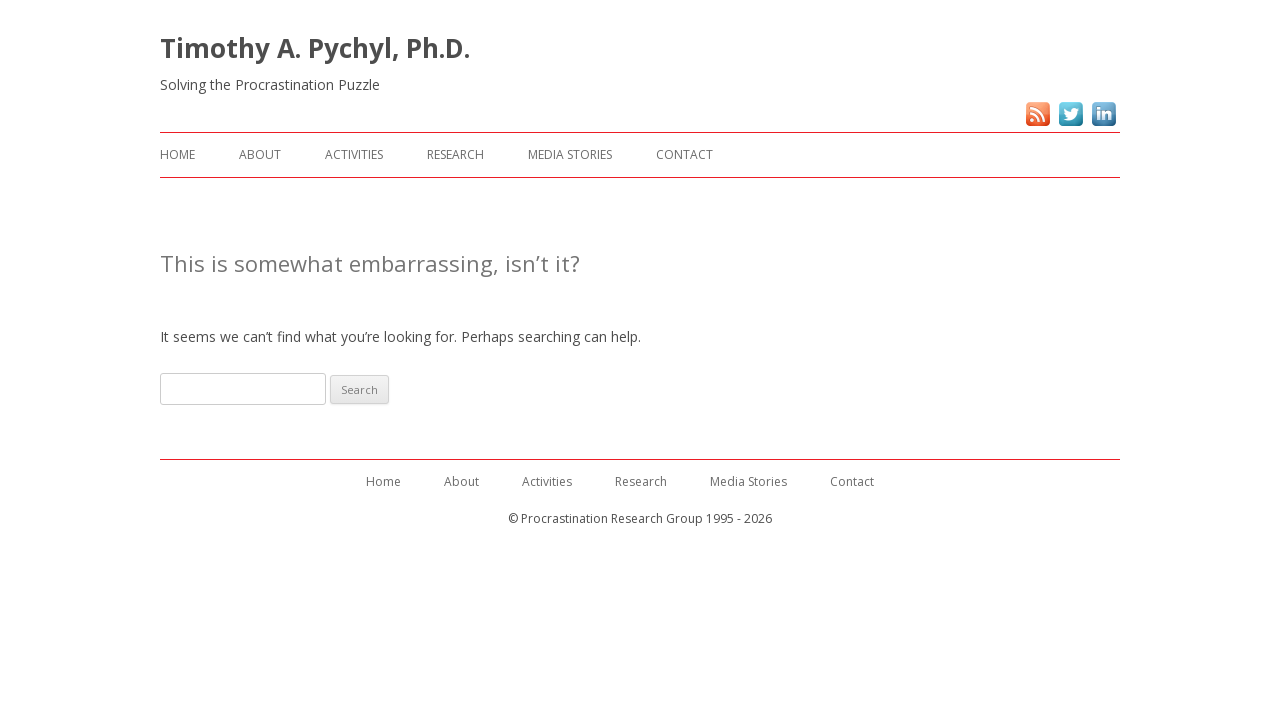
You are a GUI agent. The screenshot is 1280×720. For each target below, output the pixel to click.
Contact (684, 154)
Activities (354, 154)
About (260, 154)
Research (455, 154)
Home (177, 154)
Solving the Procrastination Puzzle (270, 84)
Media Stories (570, 154)
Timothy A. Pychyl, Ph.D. (315, 48)
